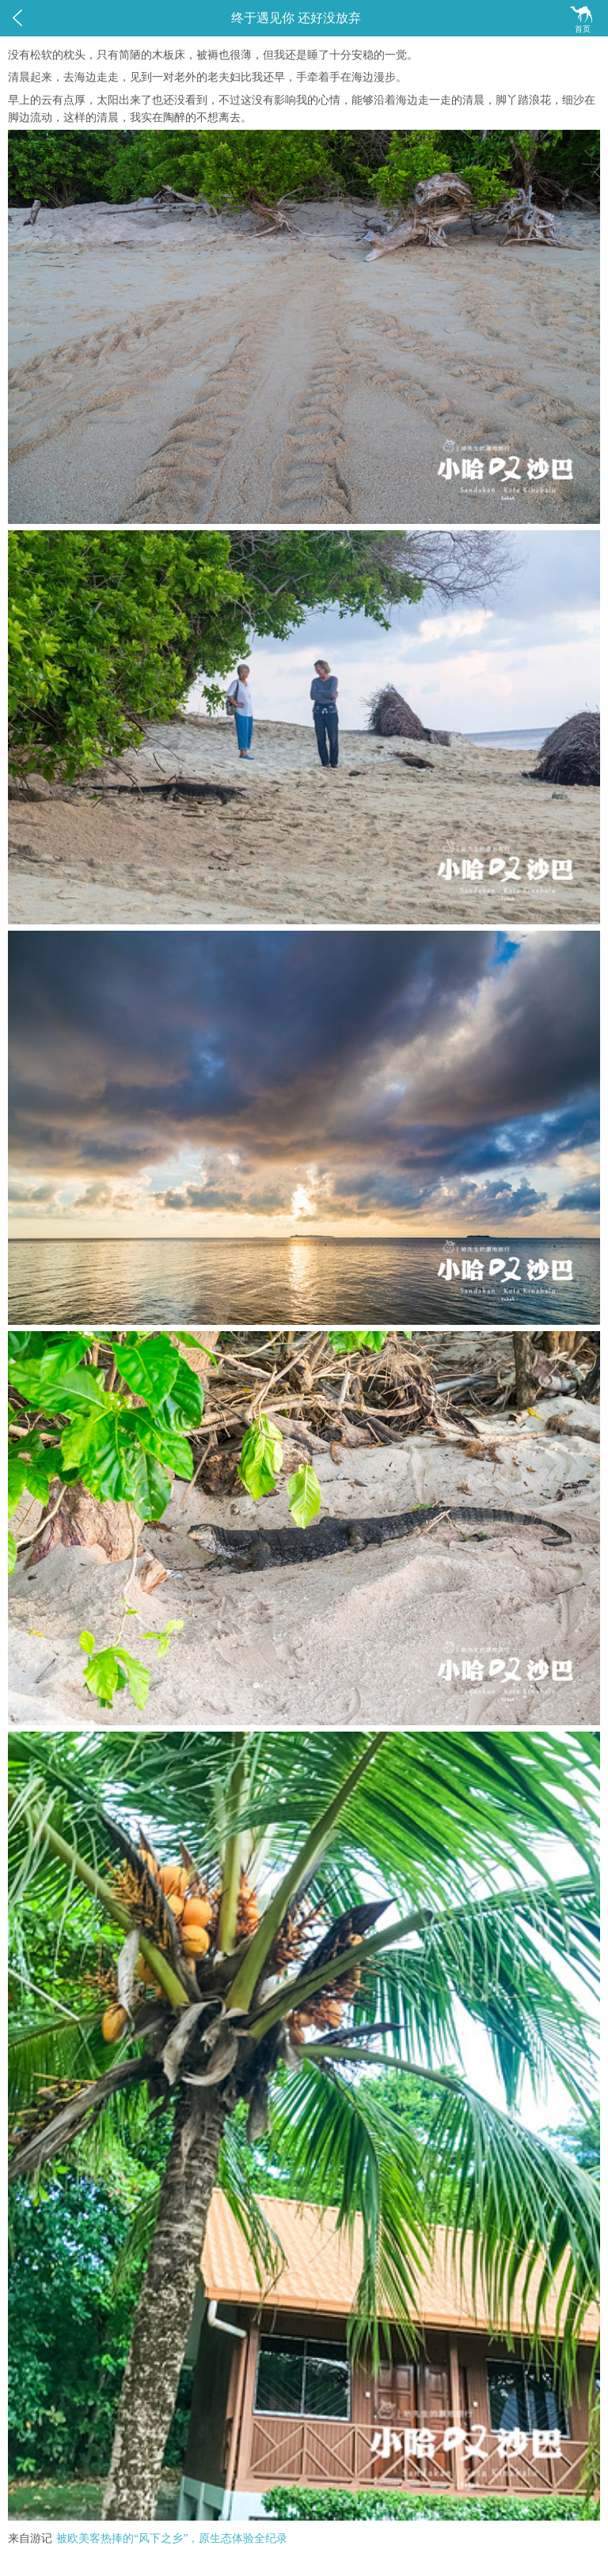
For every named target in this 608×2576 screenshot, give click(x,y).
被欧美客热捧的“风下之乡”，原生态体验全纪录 (171, 2538)
